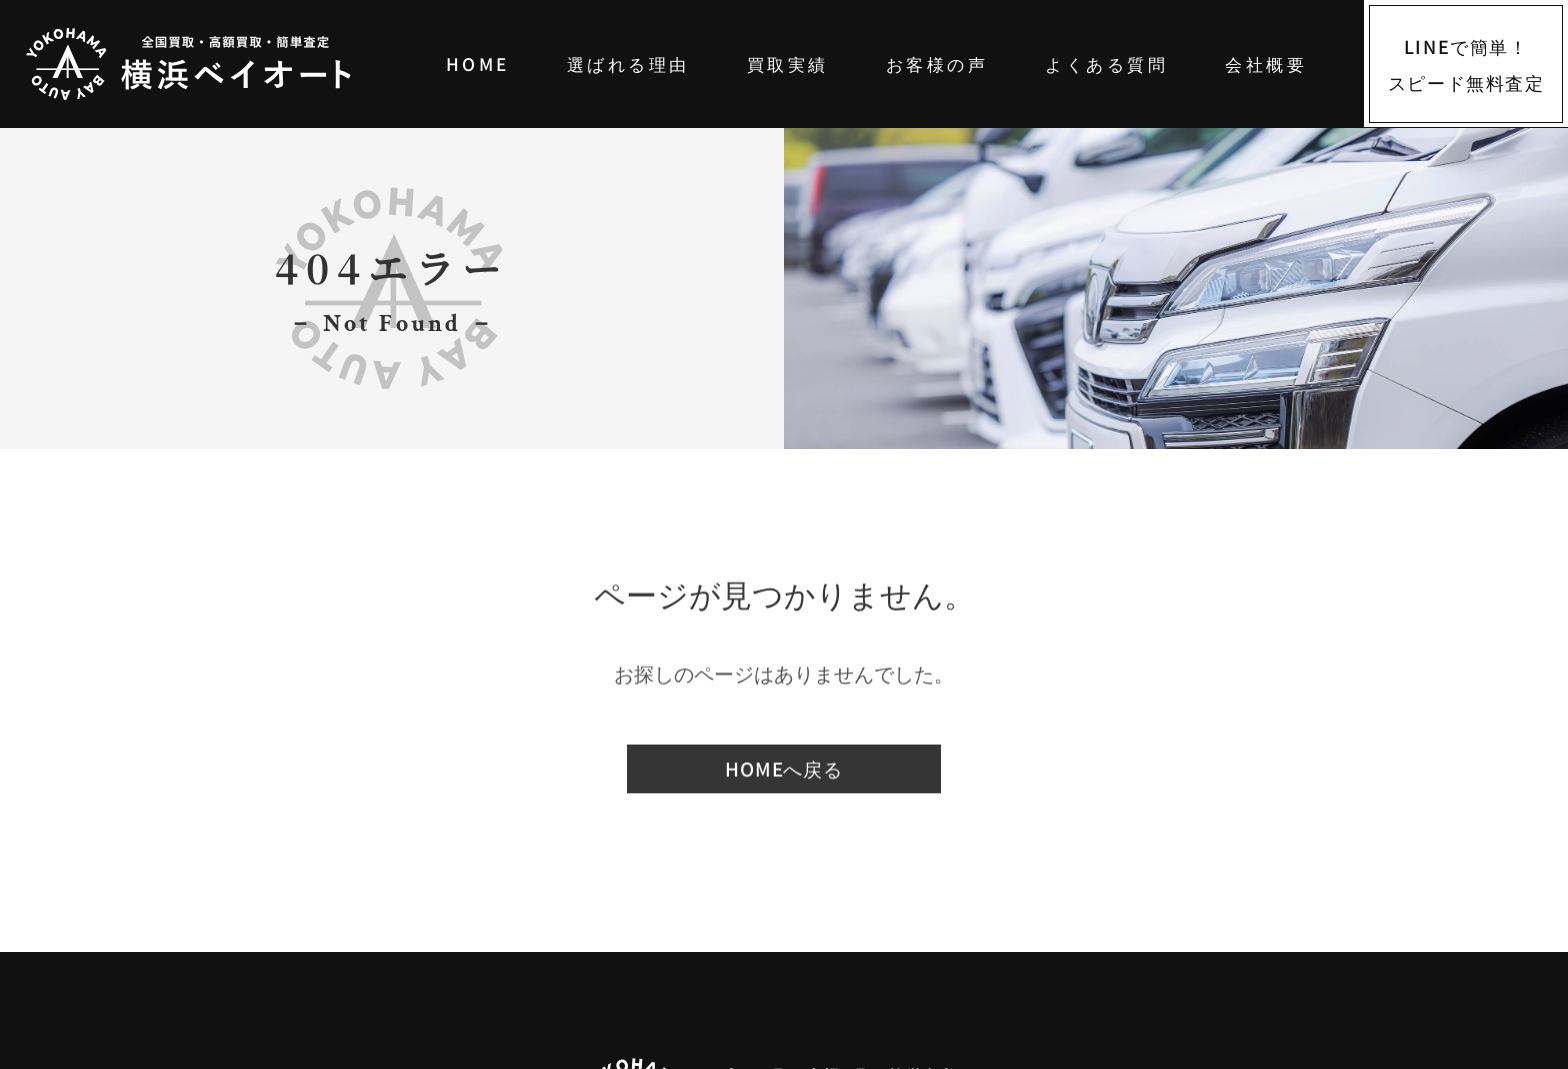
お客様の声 (937, 63)
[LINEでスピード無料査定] (1466, 64)
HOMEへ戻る (784, 769)
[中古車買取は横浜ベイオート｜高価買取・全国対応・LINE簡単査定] (218, 64)
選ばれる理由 (628, 63)
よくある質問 (1106, 63)
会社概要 (1266, 63)
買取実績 (788, 63)
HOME (478, 63)
